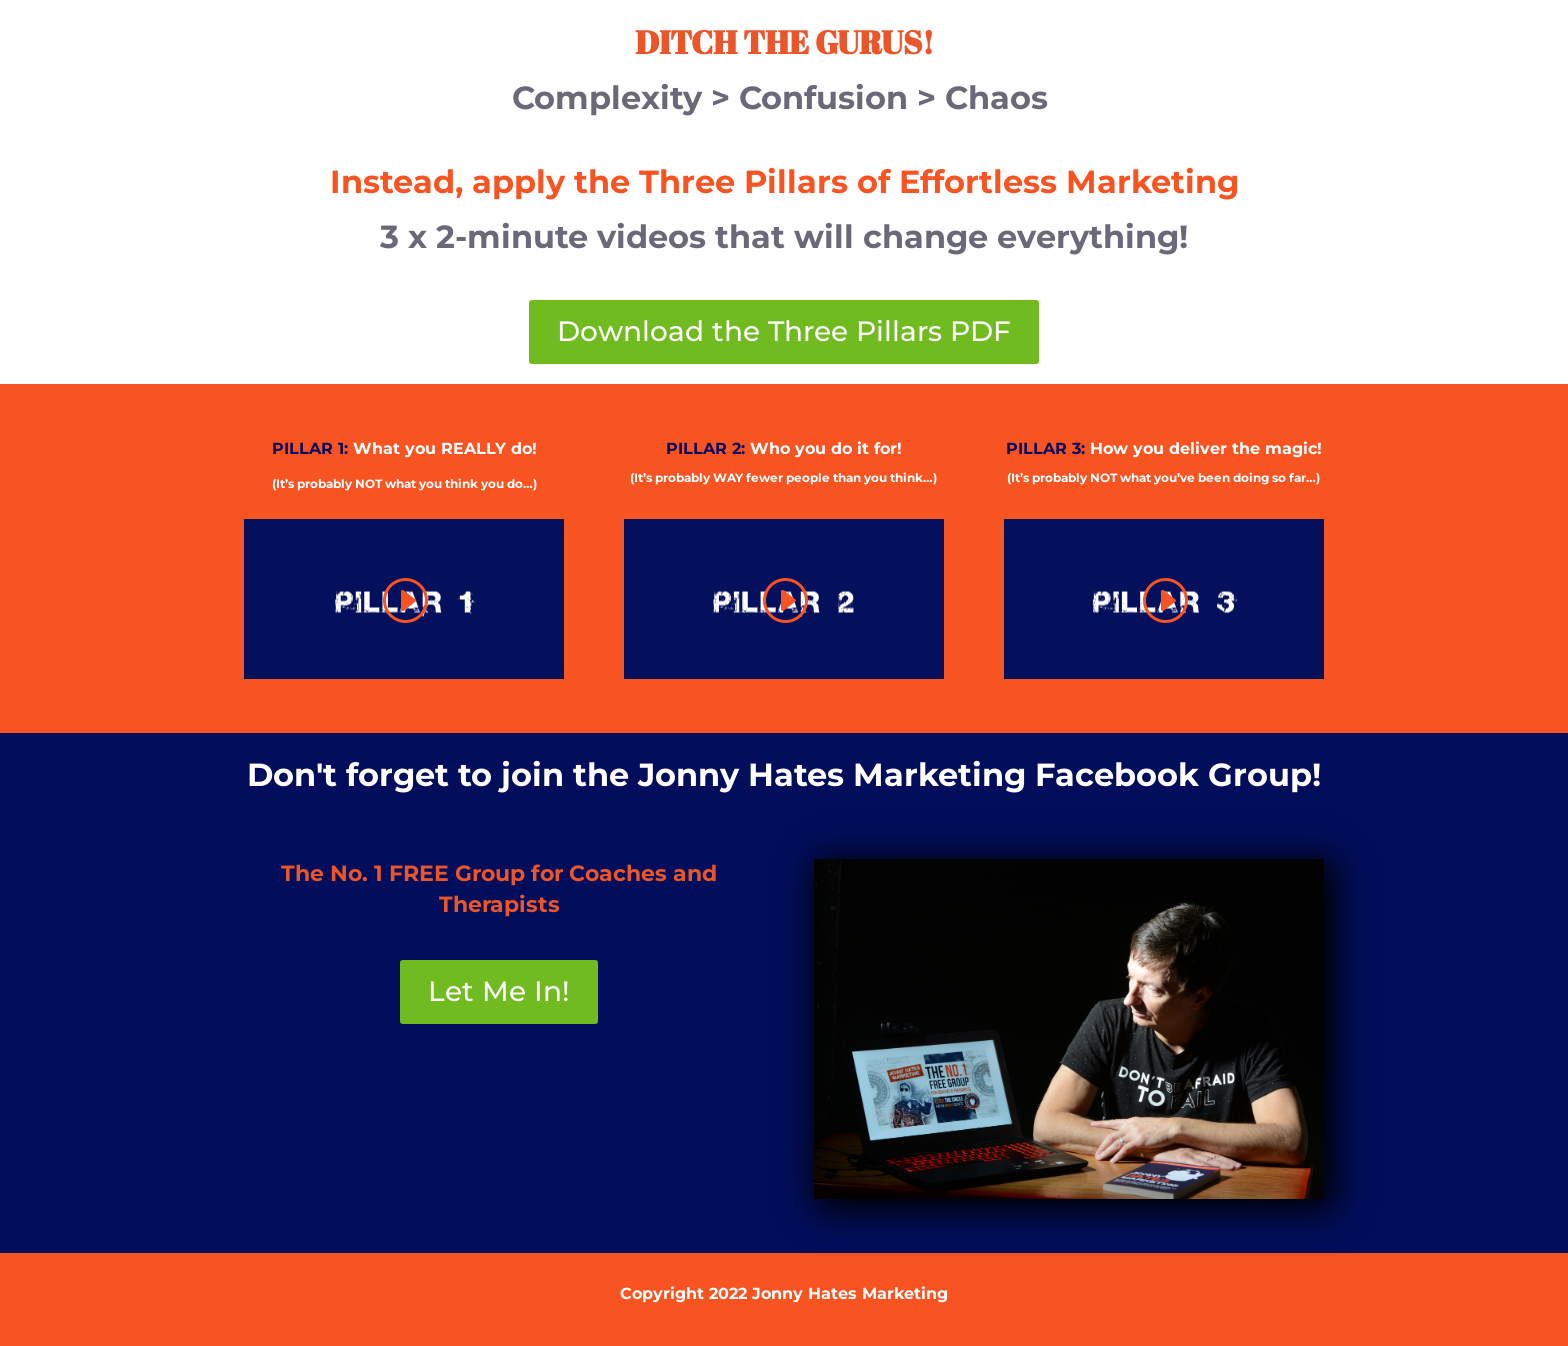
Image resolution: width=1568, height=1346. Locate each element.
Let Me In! (499, 991)
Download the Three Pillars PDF (784, 331)
